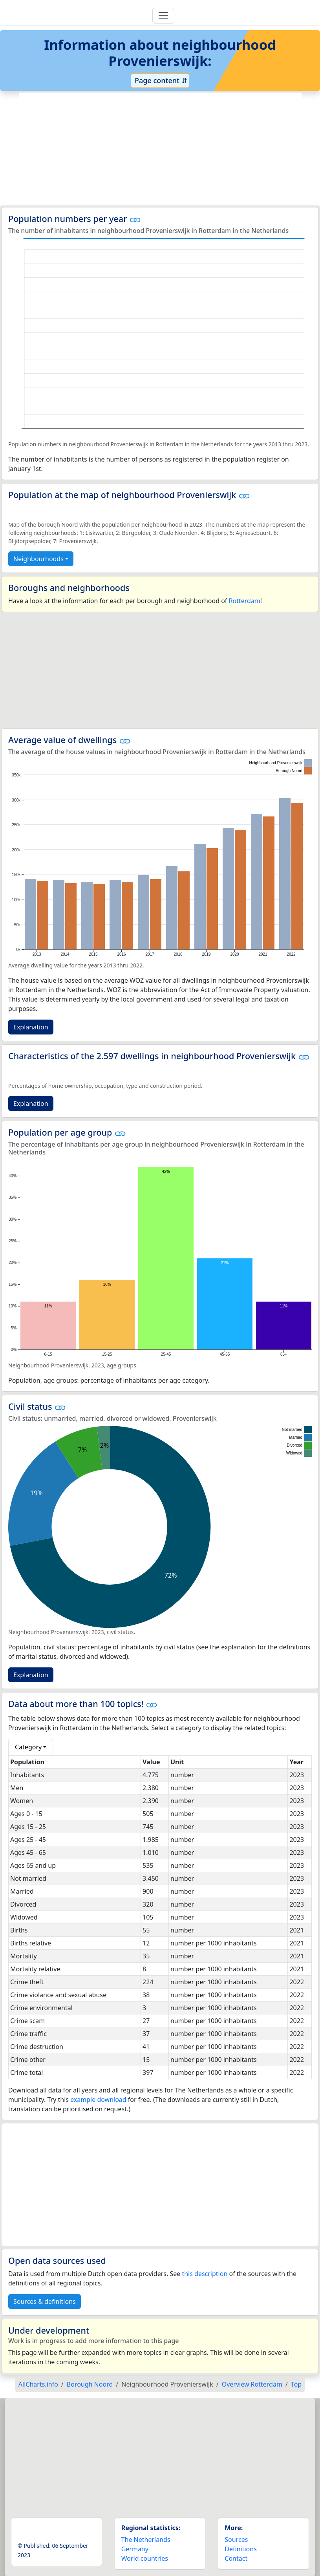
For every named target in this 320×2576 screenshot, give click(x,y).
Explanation (30, 1027)
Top (296, 2384)
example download (98, 2099)
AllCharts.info (38, 2384)
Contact (236, 2558)
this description (204, 2273)
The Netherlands (145, 2539)
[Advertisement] (160, 149)
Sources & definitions (44, 2301)
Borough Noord (90, 2384)
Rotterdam (244, 600)
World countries (144, 2558)
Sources (236, 2539)
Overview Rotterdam (252, 2384)
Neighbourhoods (38, 558)
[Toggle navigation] (163, 16)
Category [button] (28, 1747)
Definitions (241, 2549)
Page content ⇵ (160, 80)
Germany (134, 2549)
